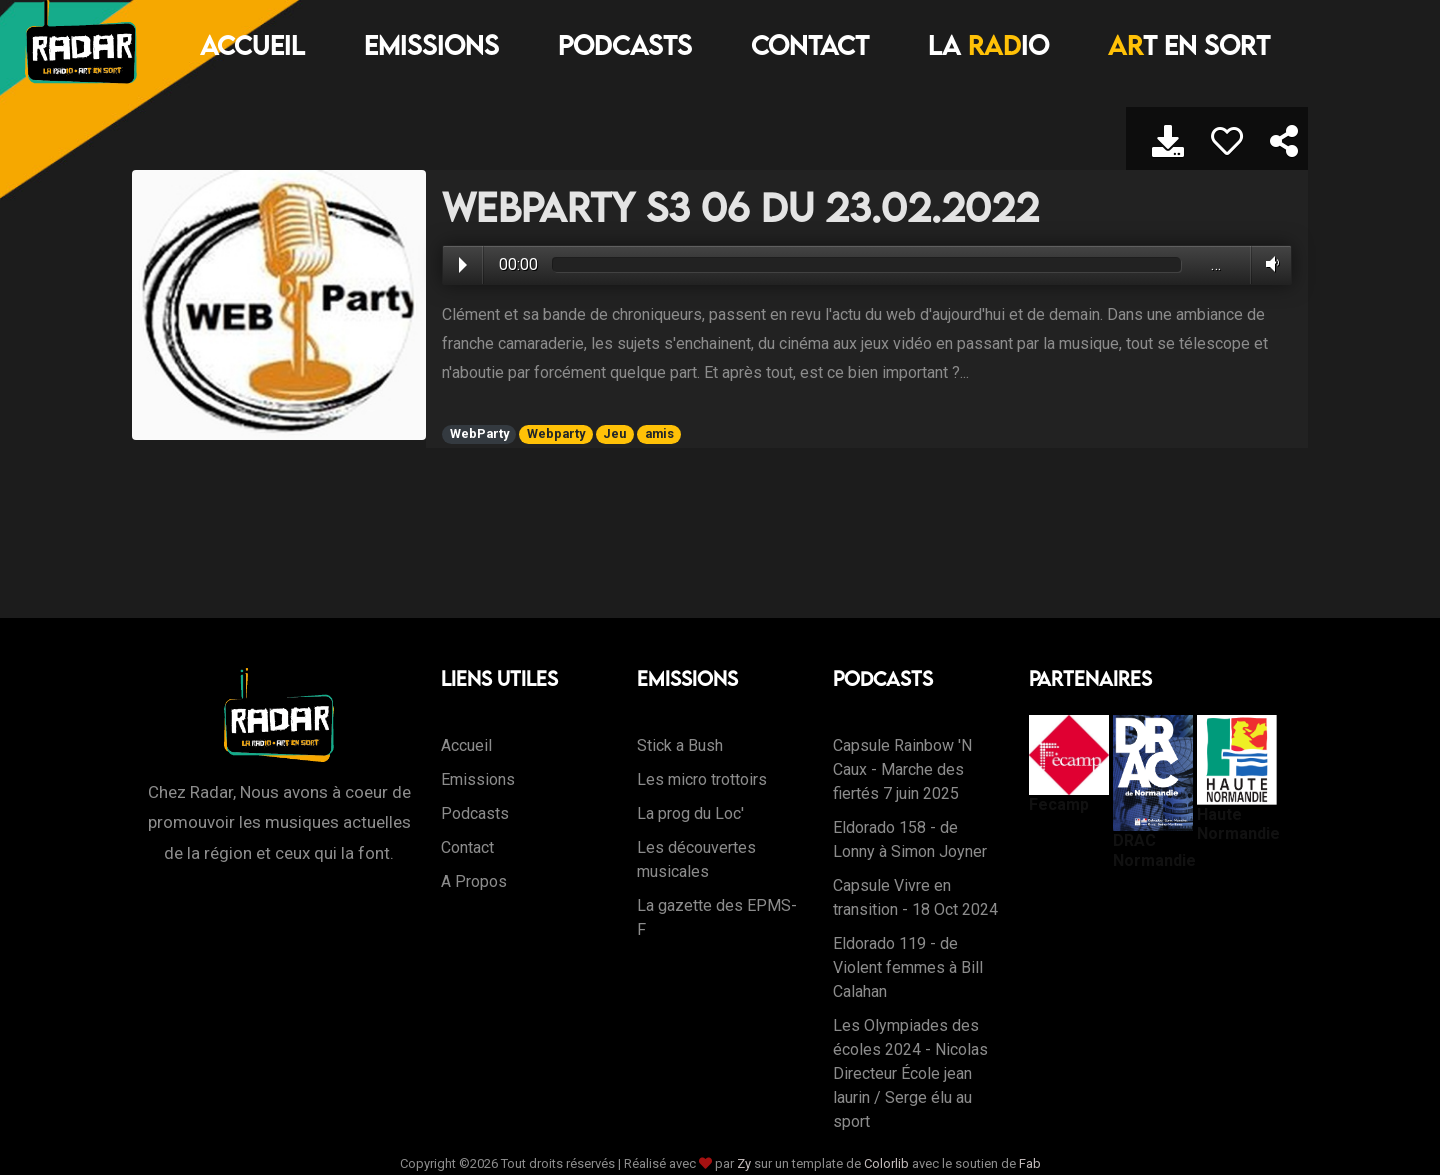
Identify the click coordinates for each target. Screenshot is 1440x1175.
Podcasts (625, 45)
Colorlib (886, 1163)
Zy (744, 1163)
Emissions (431, 45)
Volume (1268, 264)
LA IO (988, 45)
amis (659, 433)
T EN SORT (1189, 45)
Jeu (614, 433)
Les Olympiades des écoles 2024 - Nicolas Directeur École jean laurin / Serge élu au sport (910, 1073)
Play (463, 265)
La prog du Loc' (690, 813)
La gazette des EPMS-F (717, 917)
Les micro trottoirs (702, 779)
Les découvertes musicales (696, 859)
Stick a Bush (680, 745)
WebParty (479, 433)
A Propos (474, 881)
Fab (1030, 1163)
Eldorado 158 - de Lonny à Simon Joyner (910, 839)
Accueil (252, 45)
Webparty (556, 433)
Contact (810, 45)
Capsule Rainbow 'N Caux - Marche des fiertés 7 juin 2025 (902, 769)
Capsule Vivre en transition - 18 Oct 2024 (915, 897)
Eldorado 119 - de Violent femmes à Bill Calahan (908, 967)
